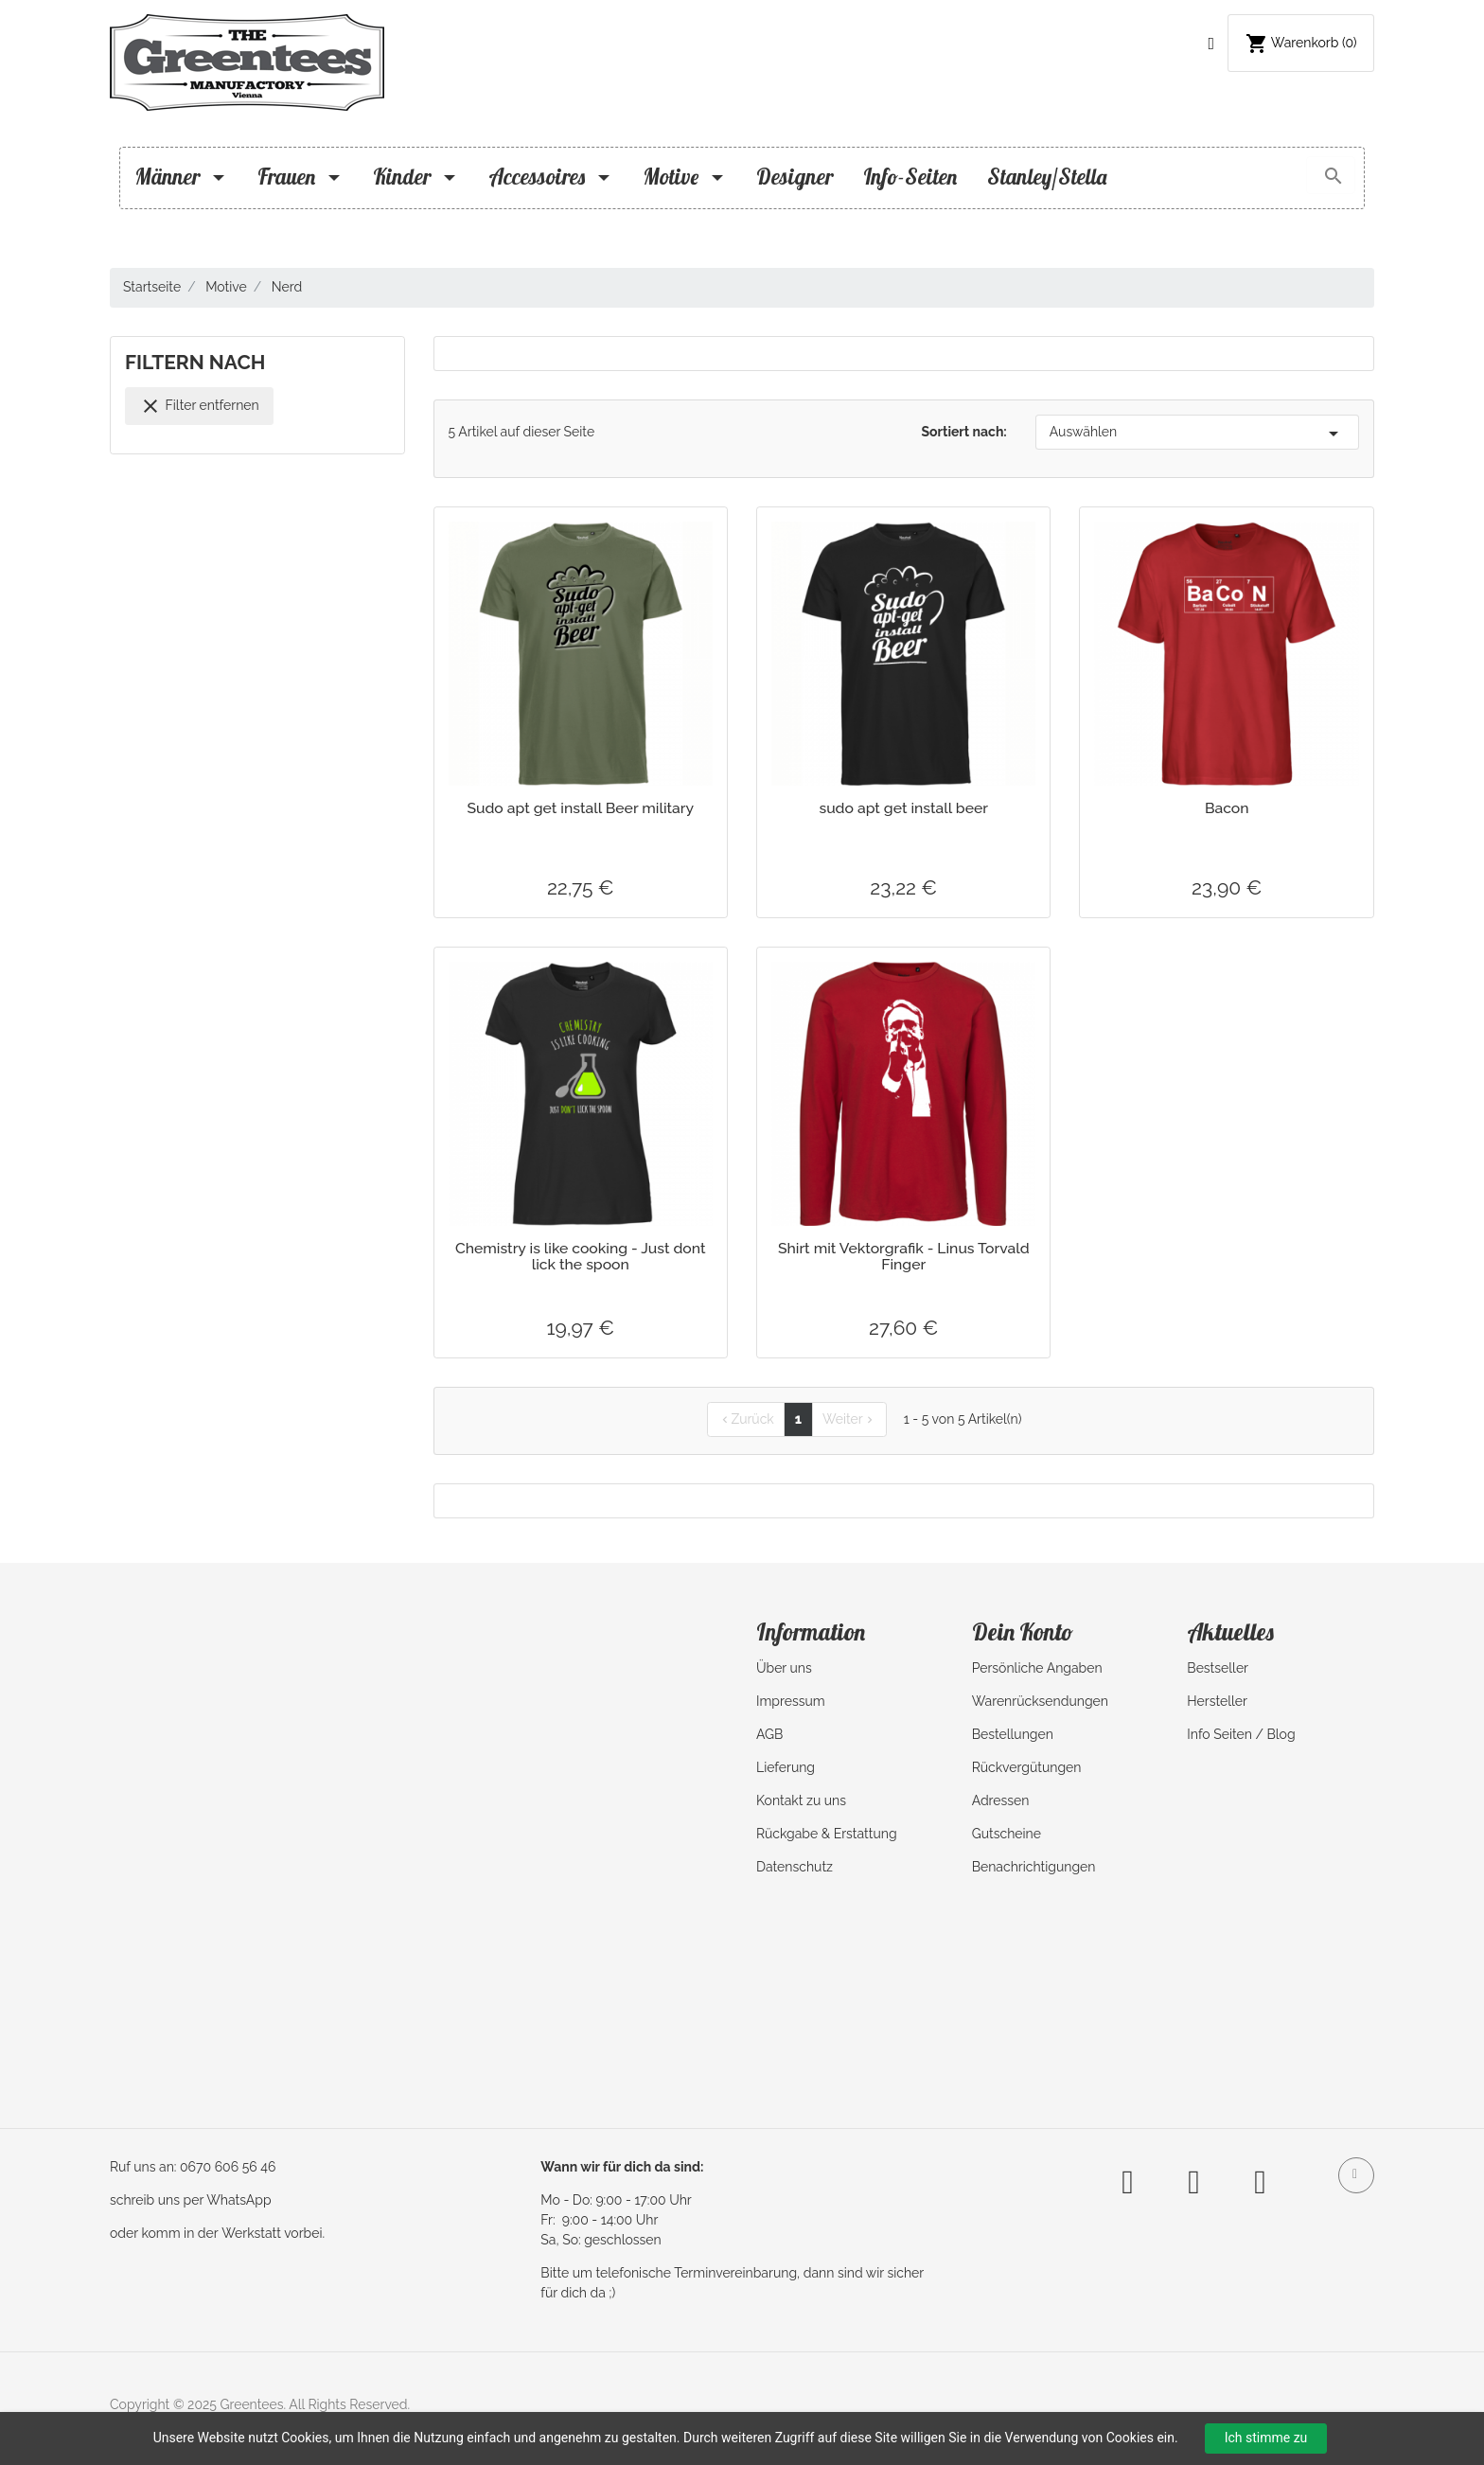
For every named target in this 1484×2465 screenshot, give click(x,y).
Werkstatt (251, 2233)
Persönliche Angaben (1037, 1668)
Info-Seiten (910, 177)
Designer (794, 177)
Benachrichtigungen (1034, 1866)
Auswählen (1197, 433)
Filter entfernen (199, 406)
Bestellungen (1012, 1734)
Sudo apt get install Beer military (580, 808)
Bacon (1227, 808)
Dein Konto (1022, 1631)
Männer (180, 177)
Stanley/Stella (1046, 177)
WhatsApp (238, 2200)
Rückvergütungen (1027, 1767)
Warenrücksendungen (1040, 1701)
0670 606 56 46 (227, 2166)
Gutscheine (1006, 1833)
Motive (684, 177)
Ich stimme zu (1266, 2437)
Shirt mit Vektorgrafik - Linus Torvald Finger (904, 1256)
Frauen (300, 177)
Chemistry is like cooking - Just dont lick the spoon (580, 1256)
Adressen (1001, 1800)
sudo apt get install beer (903, 808)
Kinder (415, 177)
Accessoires (550, 177)
